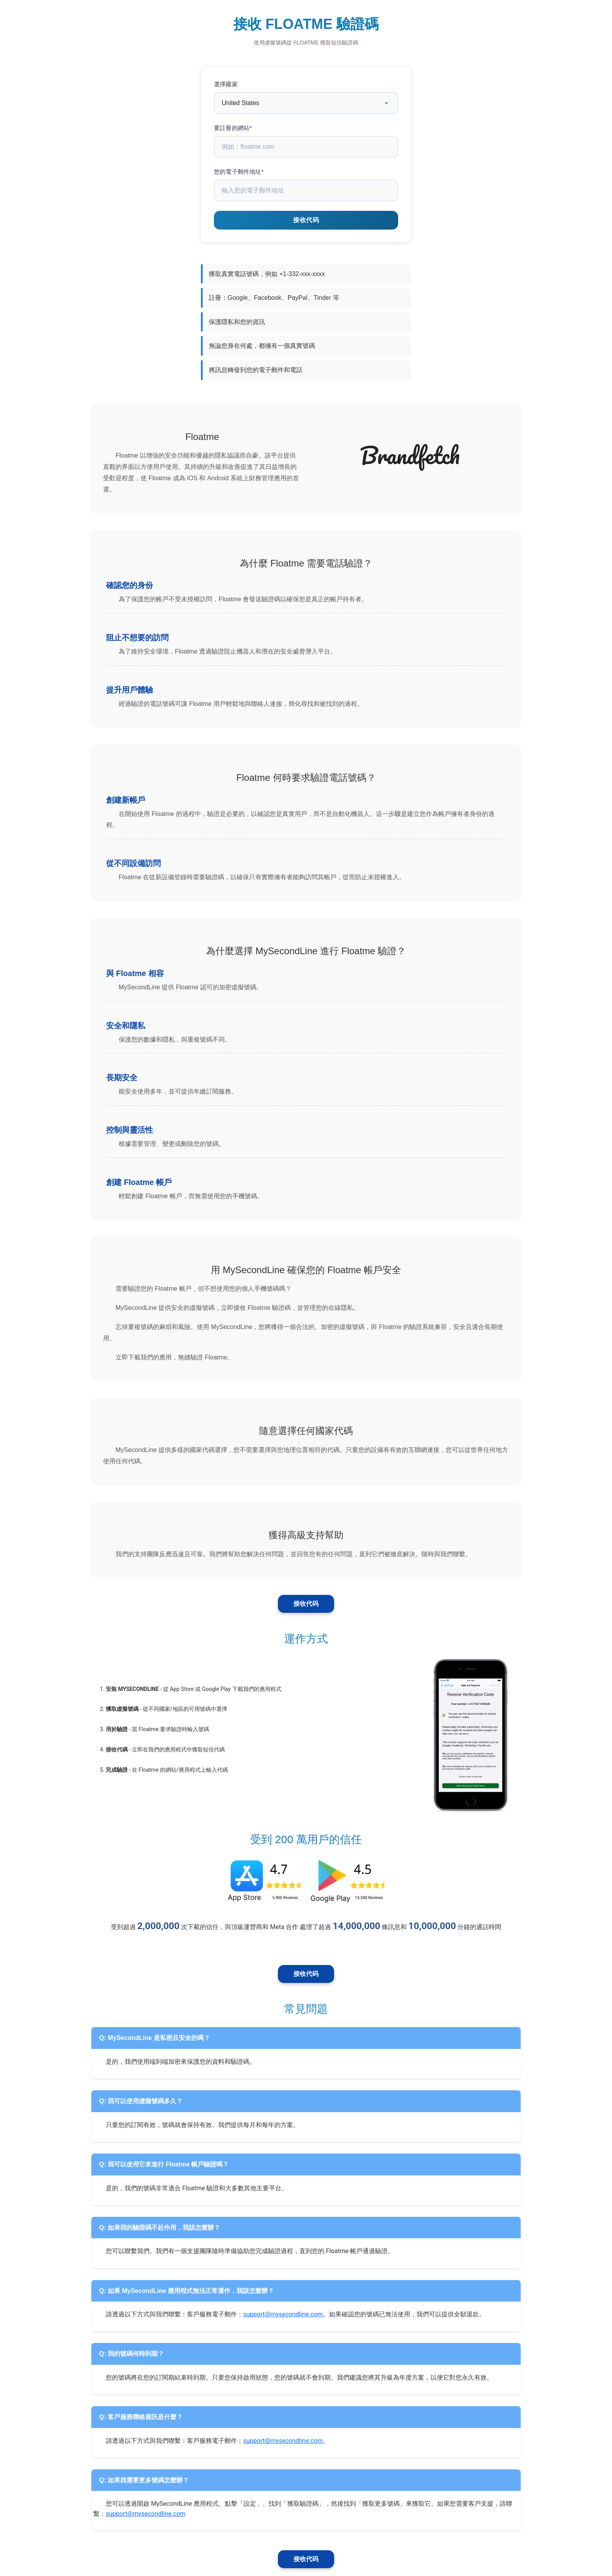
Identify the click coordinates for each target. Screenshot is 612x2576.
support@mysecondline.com (283, 2314)
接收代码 (306, 1603)
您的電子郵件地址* (239, 171)
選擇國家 (226, 84)
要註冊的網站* (233, 128)
